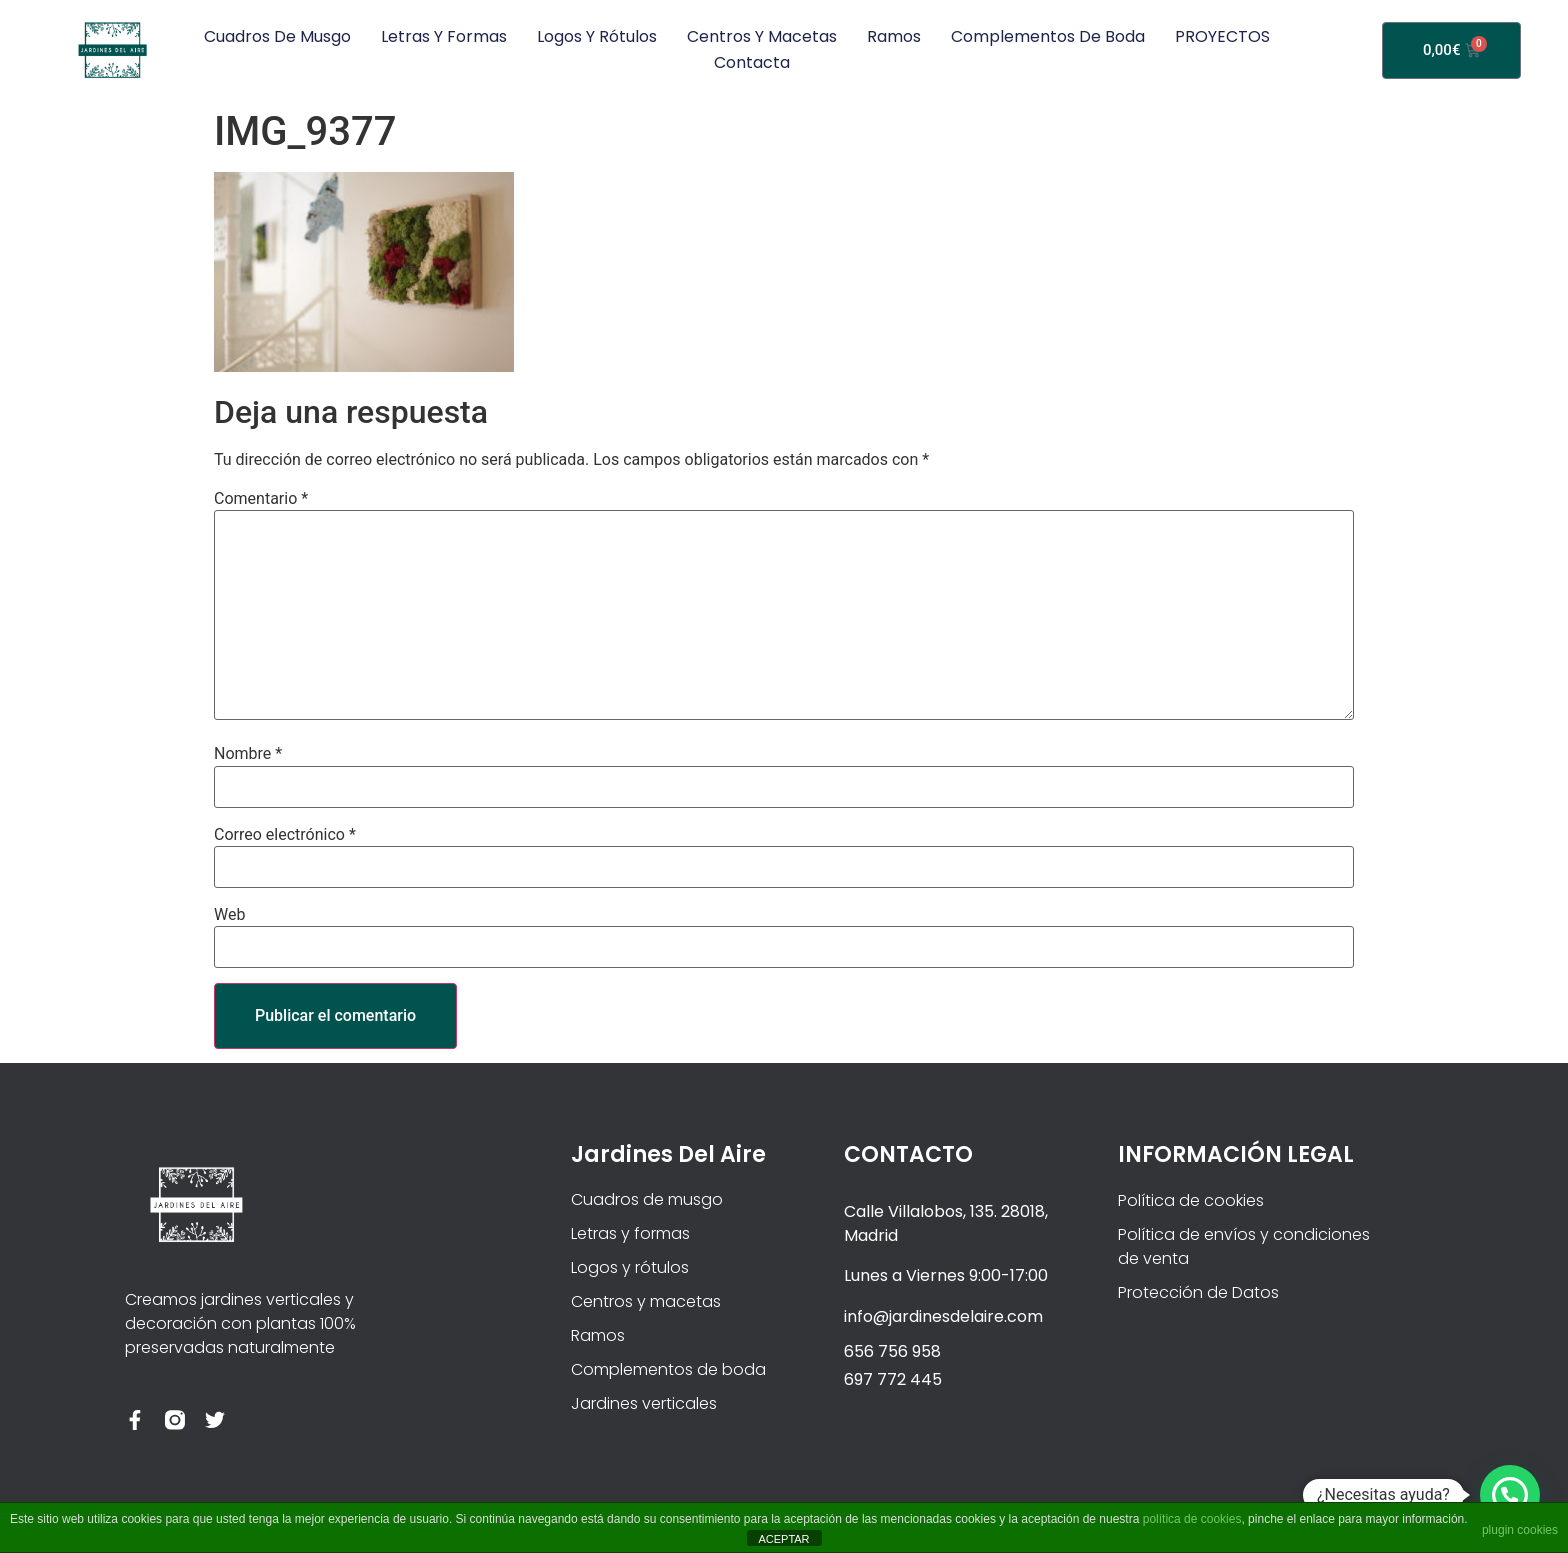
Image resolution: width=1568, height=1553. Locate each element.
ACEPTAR (783, 1539)
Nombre (248, 754)
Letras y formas (444, 36)
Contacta (752, 62)
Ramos (894, 36)
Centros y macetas (762, 36)
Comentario (261, 499)
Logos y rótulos (597, 36)
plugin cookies (1520, 1530)
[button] (1510, 1495)
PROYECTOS (1222, 36)
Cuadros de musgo (277, 36)
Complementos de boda (1048, 36)
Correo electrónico (285, 835)
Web (229, 915)
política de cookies (1192, 1519)
